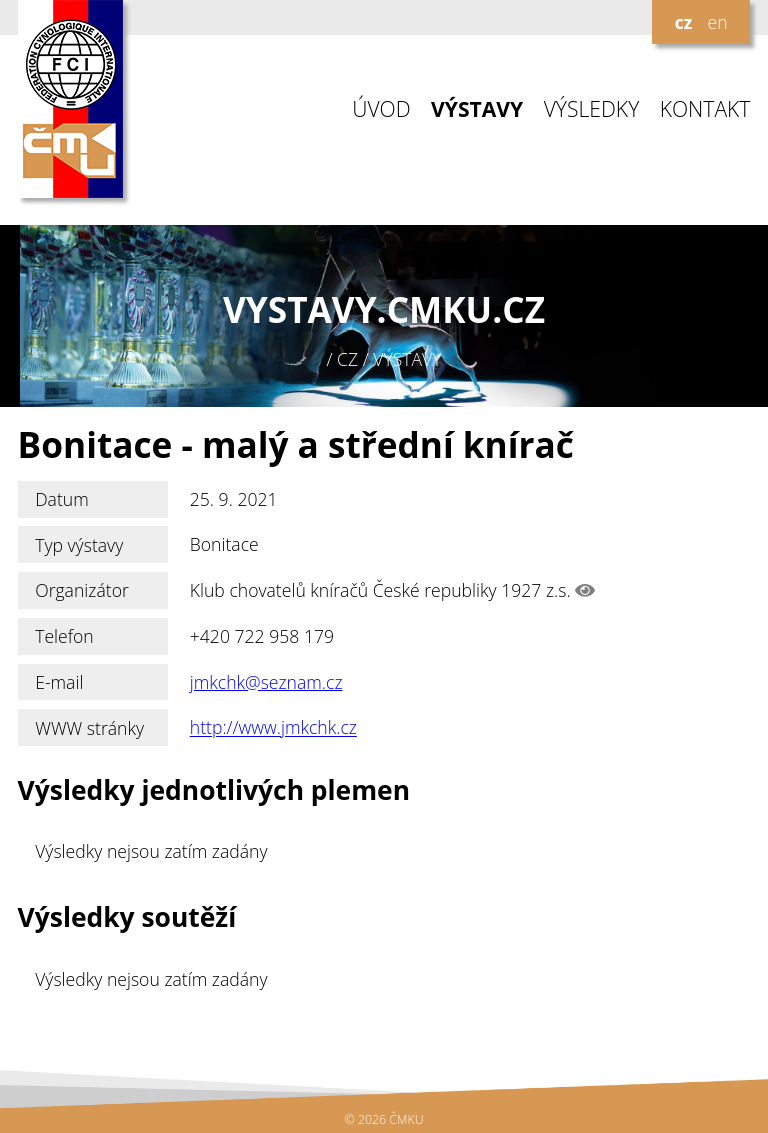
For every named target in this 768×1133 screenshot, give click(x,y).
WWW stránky (89, 728)
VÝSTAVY (477, 109)
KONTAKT (705, 109)
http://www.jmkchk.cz (273, 728)
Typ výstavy (79, 545)
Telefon (64, 636)
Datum (62, 499)
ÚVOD (381, 109)
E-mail (59, 682)
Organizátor (82, 590)
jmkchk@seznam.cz (266, 682)
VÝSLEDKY (592, 109)
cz (684, 22)
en (717, 22)
